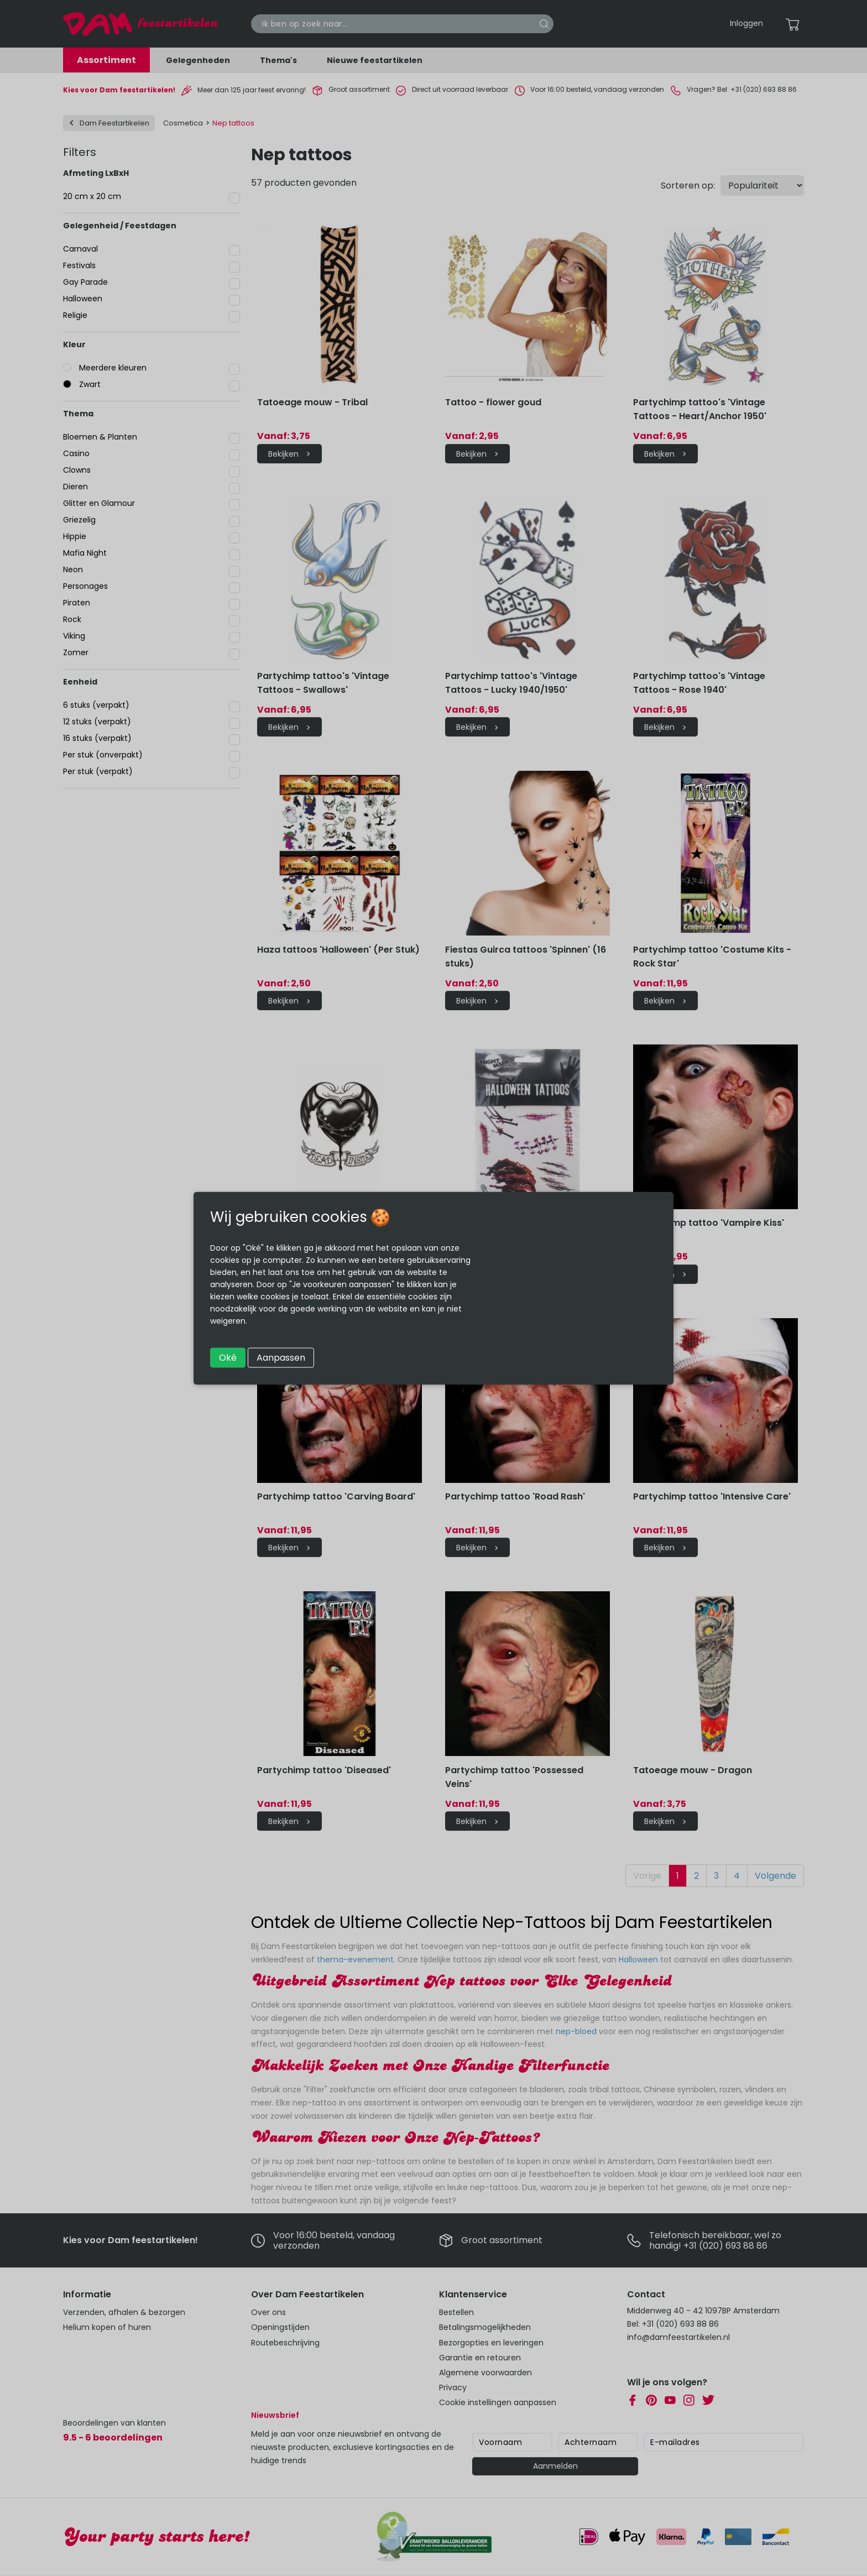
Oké (228, 1357)
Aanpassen (281, 1357)
